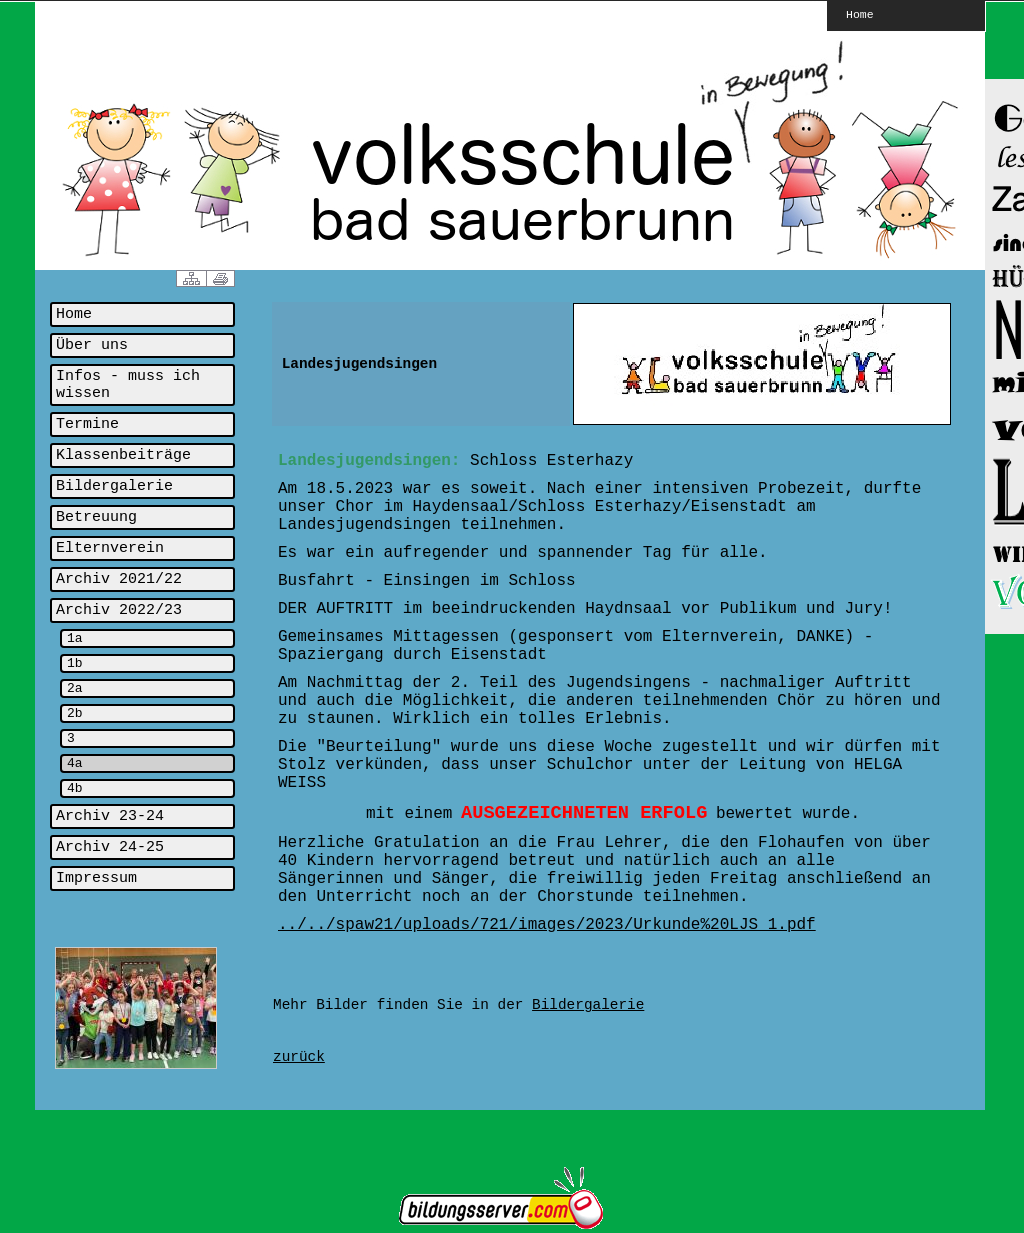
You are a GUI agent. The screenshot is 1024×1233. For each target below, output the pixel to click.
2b (75, 713)
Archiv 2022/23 (119, 610)
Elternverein (110, 548)
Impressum (96, 878)
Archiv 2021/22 (119, 579)
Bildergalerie (114, 486)
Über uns (92, 345)
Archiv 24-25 (110, 847)
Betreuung (96, 517)
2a (75, 688)
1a (75, 638)
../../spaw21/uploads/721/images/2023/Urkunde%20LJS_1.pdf (547, 925)
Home (860, 14)
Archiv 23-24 (110, 816)
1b (75, 663)
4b (75, 788)
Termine (87, 424)
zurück (299, 1057)
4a (75, 763)
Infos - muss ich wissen (128, 385)
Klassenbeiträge (123, 455)
